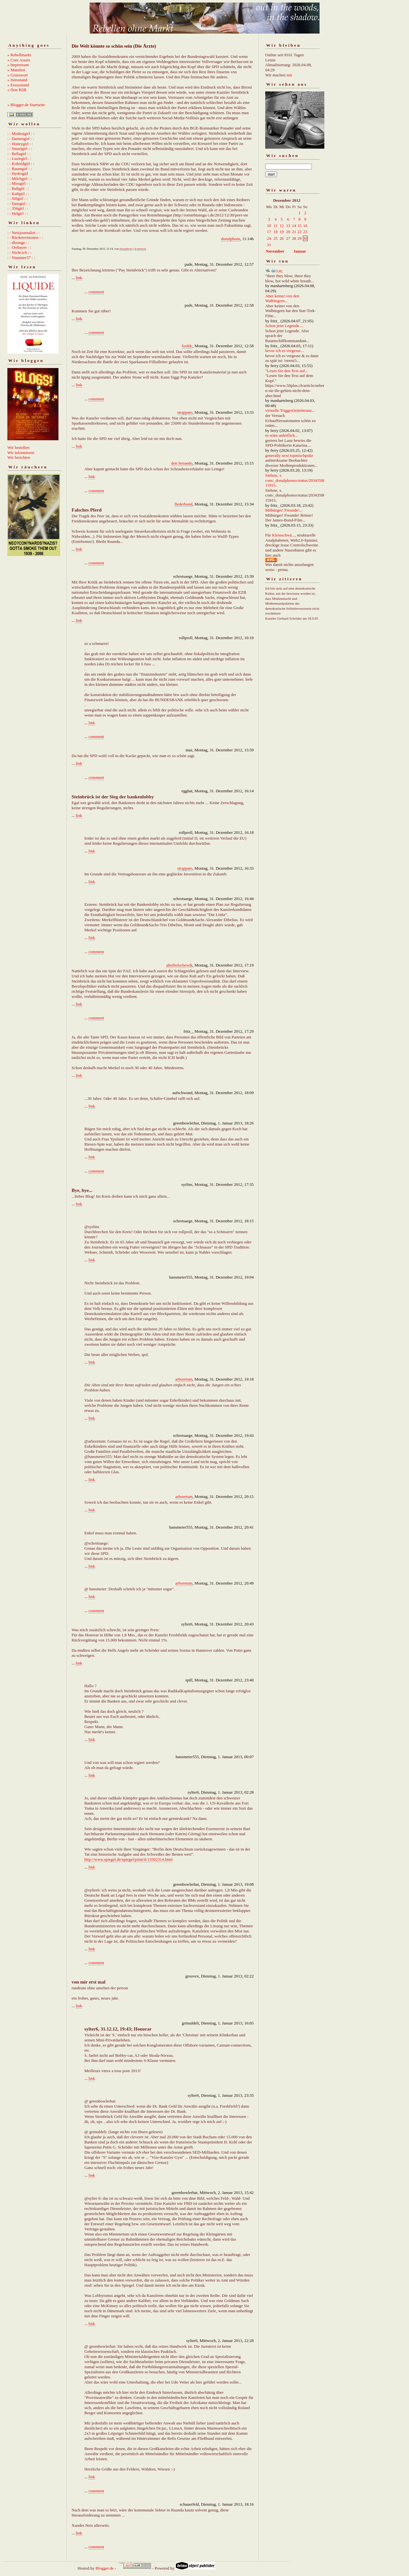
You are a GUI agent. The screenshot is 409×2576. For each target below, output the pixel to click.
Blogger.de (105, 2568)
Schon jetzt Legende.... (284, 325)
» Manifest (16, 69)
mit (289, 75)
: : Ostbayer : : (19, 247)
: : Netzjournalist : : (23, 232)
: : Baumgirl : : (19, 168)
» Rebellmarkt (19, 54)
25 (276, 238)
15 (299, 225)
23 (305, 231)
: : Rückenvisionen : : (25, 237)
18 (276, 231)
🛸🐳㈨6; (274, 271)
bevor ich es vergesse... (284, 350)
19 (282, 231)
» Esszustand (18, 84)
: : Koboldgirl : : (21, 163)
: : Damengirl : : (20, 138)
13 (288, 225)
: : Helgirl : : (17, 213)
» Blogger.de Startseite (26, 104)
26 (282, 238)
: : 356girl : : (17, 208)
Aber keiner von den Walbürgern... (282, 298)
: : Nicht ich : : (19, 252)
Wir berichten (18, 457)
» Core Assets (18, 60)
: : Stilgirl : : (17, 198)
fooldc (187, 345)
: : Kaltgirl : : (18, 193)
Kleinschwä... (283, 535)
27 (288, 238)
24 (269, 238)
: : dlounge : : (18, 242)
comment (140, 248)
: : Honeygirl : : (20, 143)
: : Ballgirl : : (18, 188)
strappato (185, 412)
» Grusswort (17, 75)
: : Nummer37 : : (21, 257)
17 (269, 231)
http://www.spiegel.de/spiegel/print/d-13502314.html (128, 1859)
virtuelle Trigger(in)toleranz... (290, 410)
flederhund (183, 504)
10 (269, 225)
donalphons (230, 238)
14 (294, 225)
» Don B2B (16, 89)
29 (299, 238)
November (275, 251)
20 (288, 231)
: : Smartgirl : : (19, 148)
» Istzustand (17, 79)
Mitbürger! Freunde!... (284, 510)
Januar (299, 251)
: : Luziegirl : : (19, 158)
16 (305, 225)
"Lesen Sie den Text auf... (286, 370)
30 (305, 238)
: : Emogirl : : (18, 203)
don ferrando (182, 463)
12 (282, 225)
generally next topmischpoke (289, 455)
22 (299, 231)
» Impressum (18, 64)
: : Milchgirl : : (19, 178)
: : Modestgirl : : (21, 133)
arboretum (183, 1379)
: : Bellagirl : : (19, 153)
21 (294, 231)
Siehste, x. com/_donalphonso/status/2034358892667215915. (301, 480)
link (79, 277)
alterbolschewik (179, 965)
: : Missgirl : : (18, 183)
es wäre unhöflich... (281, 435)
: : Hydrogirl (17, 173)
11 (276, 225)
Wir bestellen (18, 447)
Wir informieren (20, 452)
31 (269, 244)
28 (294, 238)
